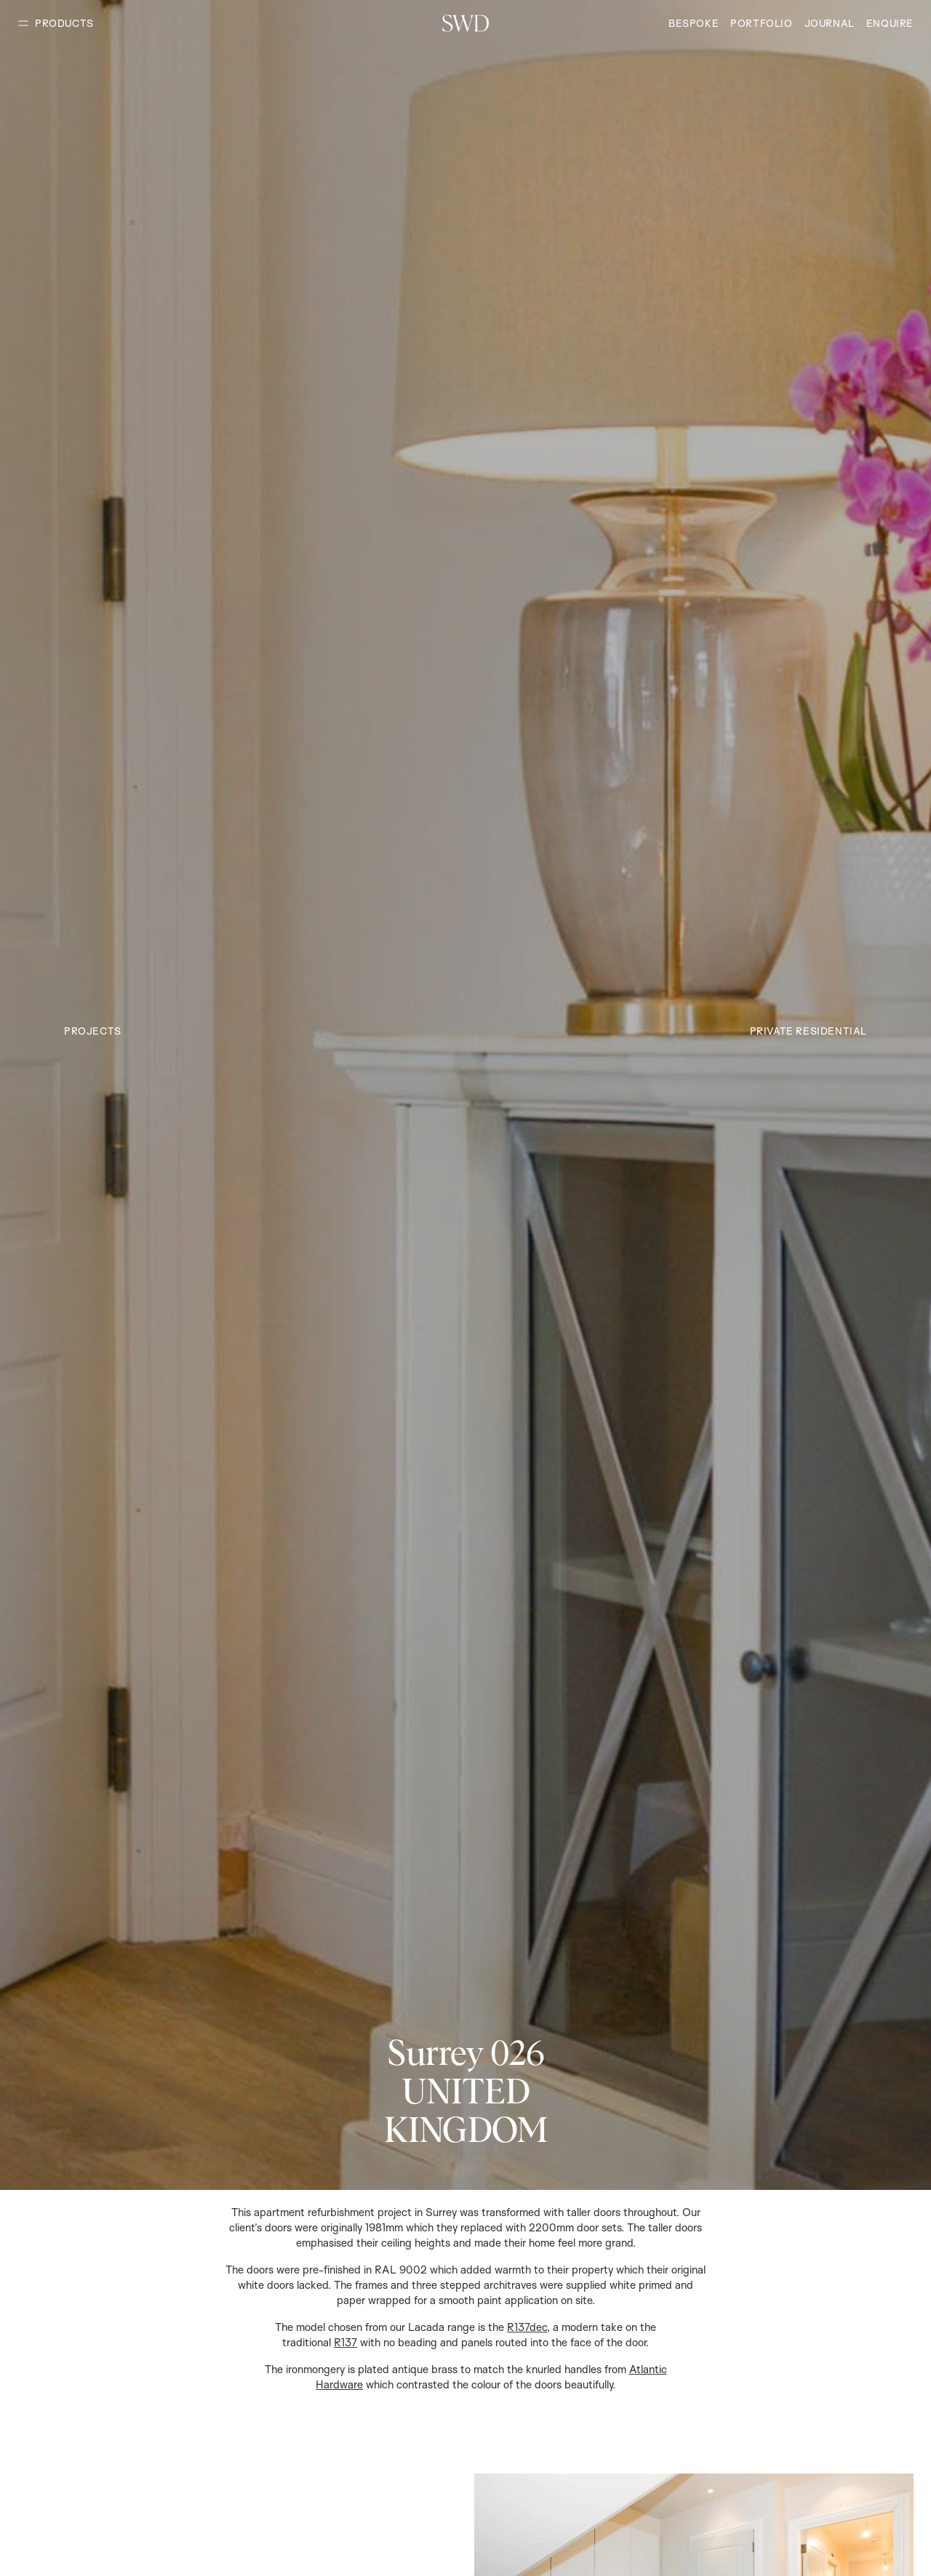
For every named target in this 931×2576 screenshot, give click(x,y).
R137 (345, 2342)
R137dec (527, 2327)
